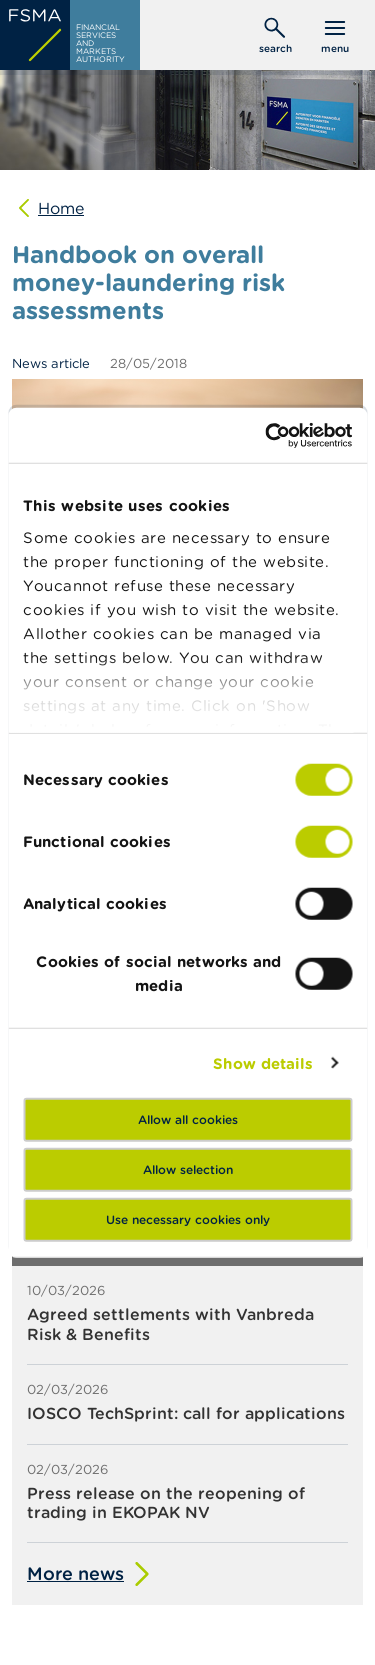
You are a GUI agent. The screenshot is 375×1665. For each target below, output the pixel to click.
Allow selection (188, 1169)
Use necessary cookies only (188, 1219)
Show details (263, 1062)
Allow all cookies (188, 1119)
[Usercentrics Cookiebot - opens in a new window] (267, 435)
